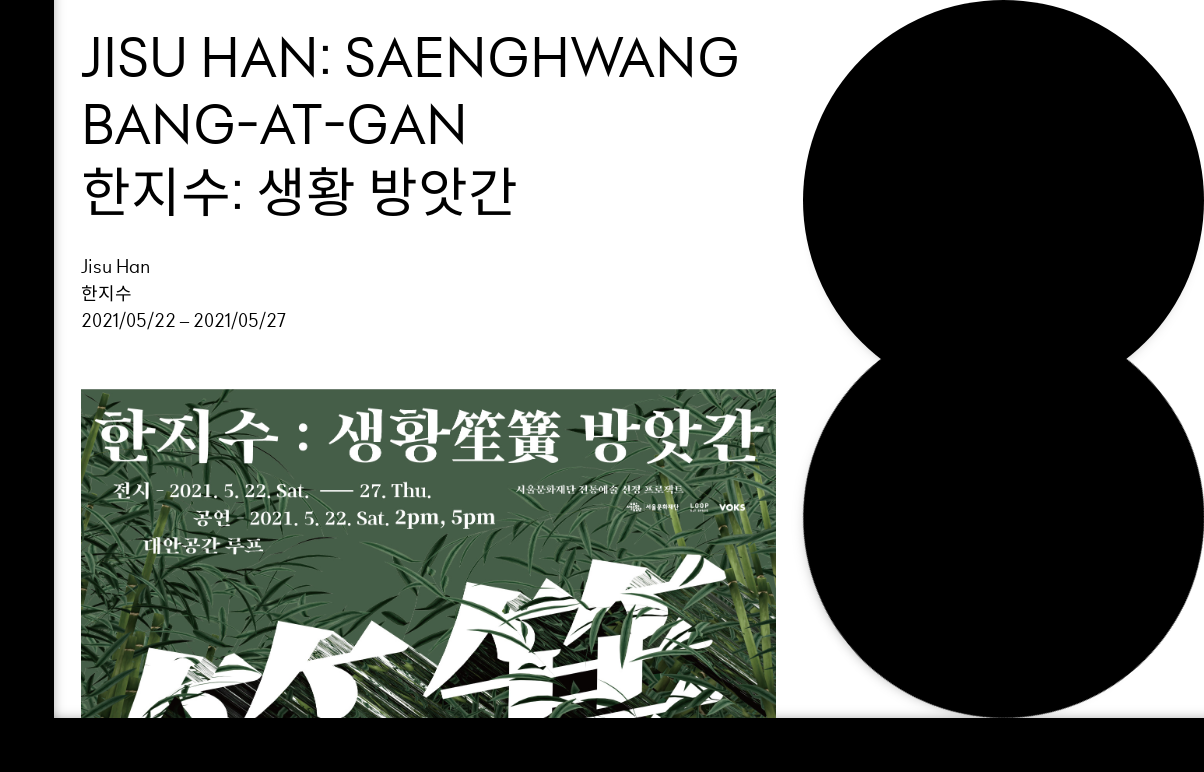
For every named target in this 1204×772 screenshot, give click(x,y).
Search (893, 212)
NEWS (879, 178)
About (885, 144)
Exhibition (912, 77)
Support (899, 111)
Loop (875, 43)
